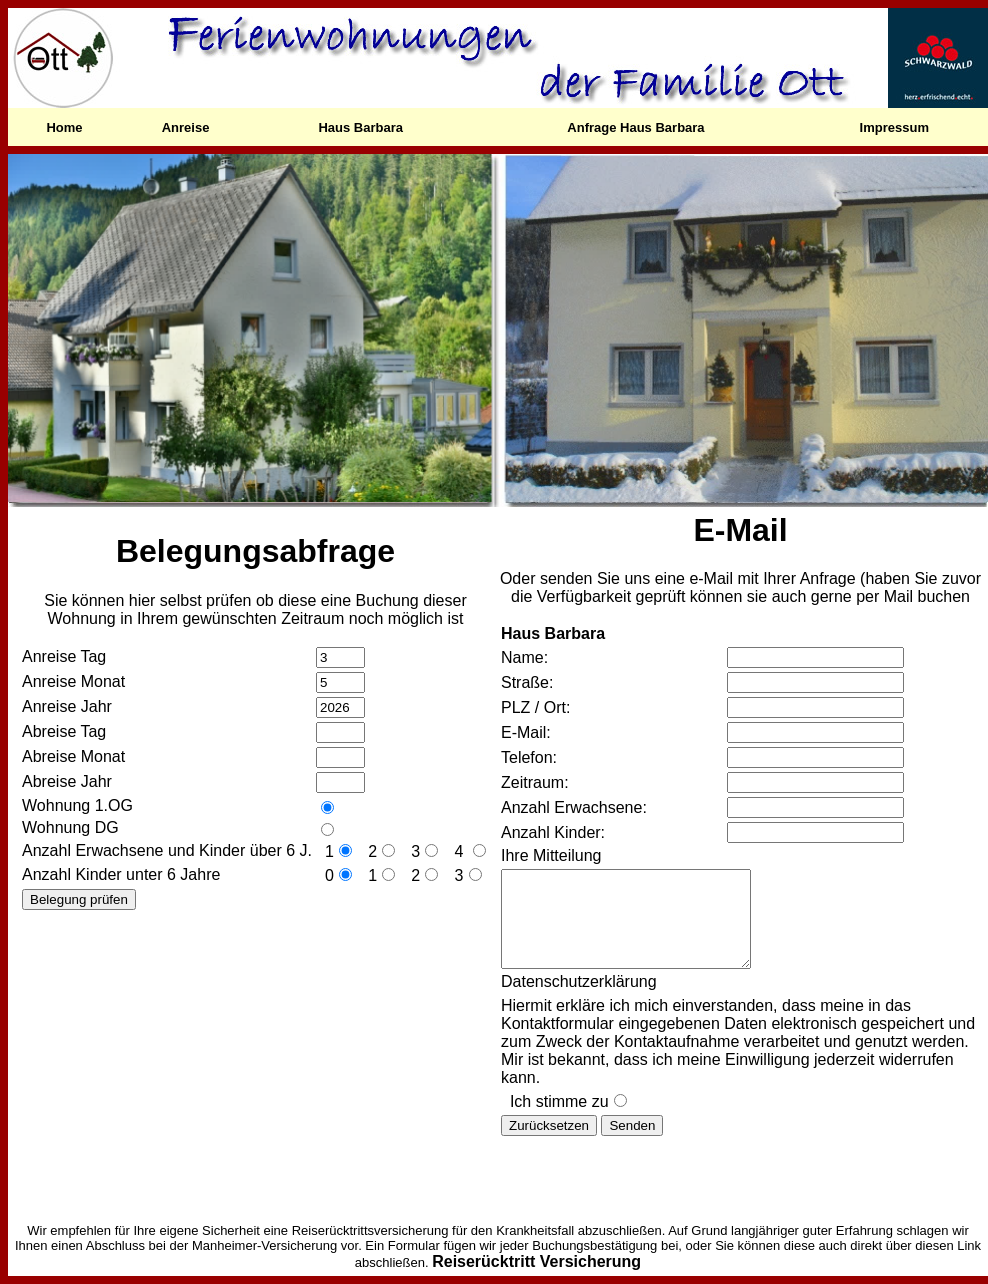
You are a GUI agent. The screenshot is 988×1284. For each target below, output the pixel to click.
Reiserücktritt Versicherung (536, 1261)
